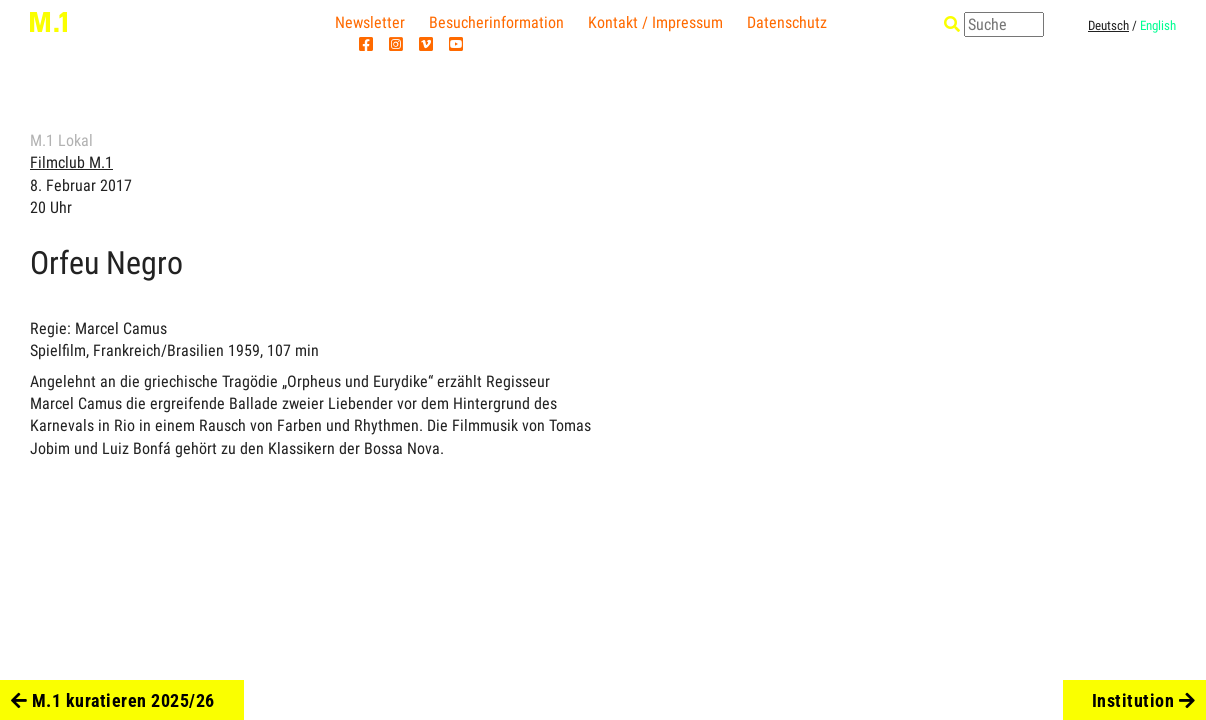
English (1158, 25)
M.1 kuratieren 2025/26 (113, 700)
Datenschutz (787, 22)
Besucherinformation (496, 22)
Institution (1144, 700)
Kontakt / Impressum (655, 22)
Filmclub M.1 (71, 162)
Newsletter (370, 22)
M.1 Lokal (61, 140)
